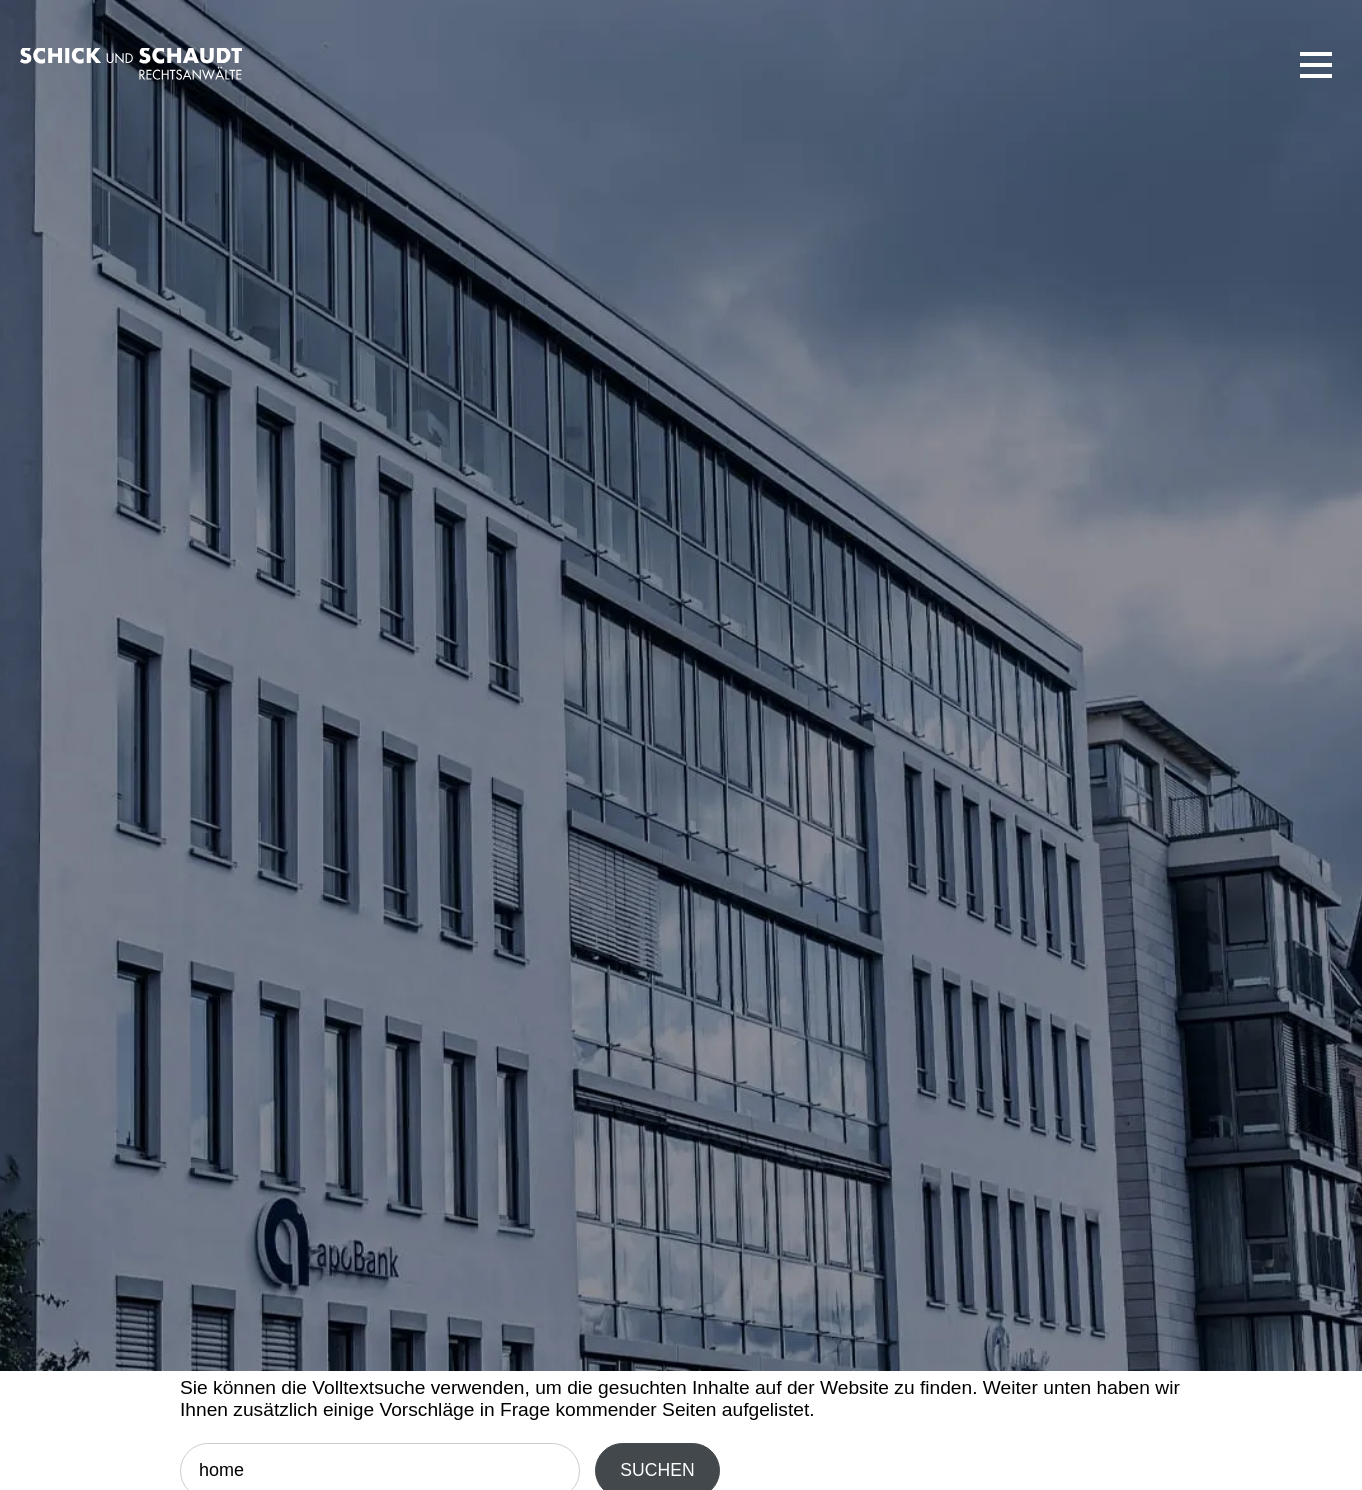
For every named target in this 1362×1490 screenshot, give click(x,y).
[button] (1316, 65)
